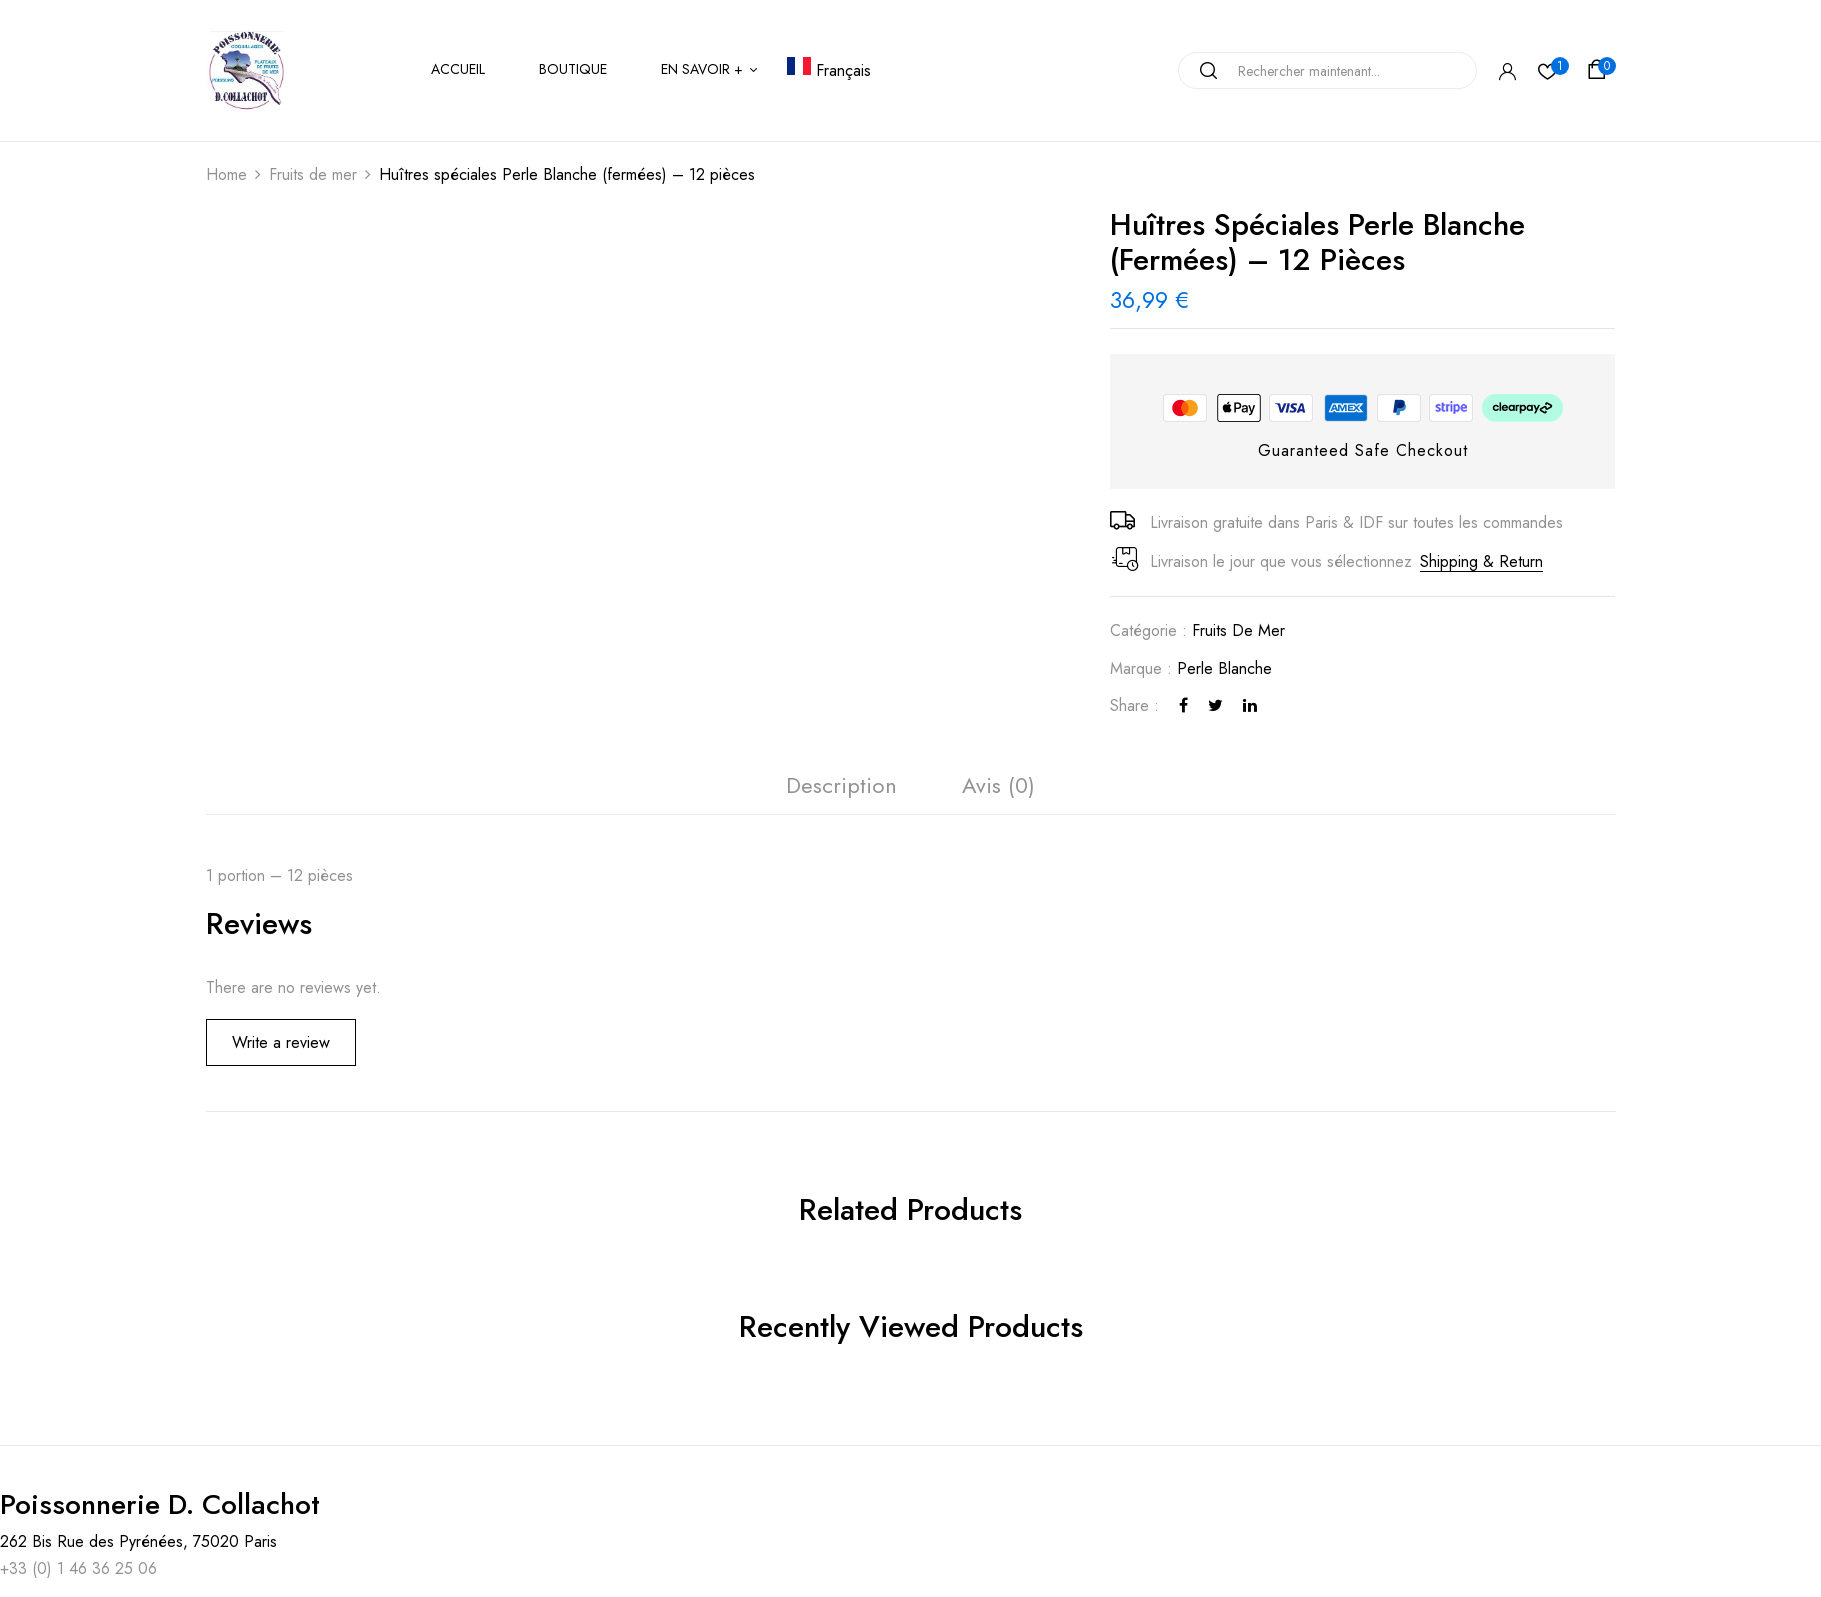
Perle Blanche (1224, 668)
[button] (1600, 70)
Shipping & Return (1481, 561)
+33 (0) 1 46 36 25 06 (78, 1568)
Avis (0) (998, 785)
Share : (1134, 705)
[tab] (841, 790)
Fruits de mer (313, 174)
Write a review (281, 1042)
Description (841, 785)
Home (226, 174)
